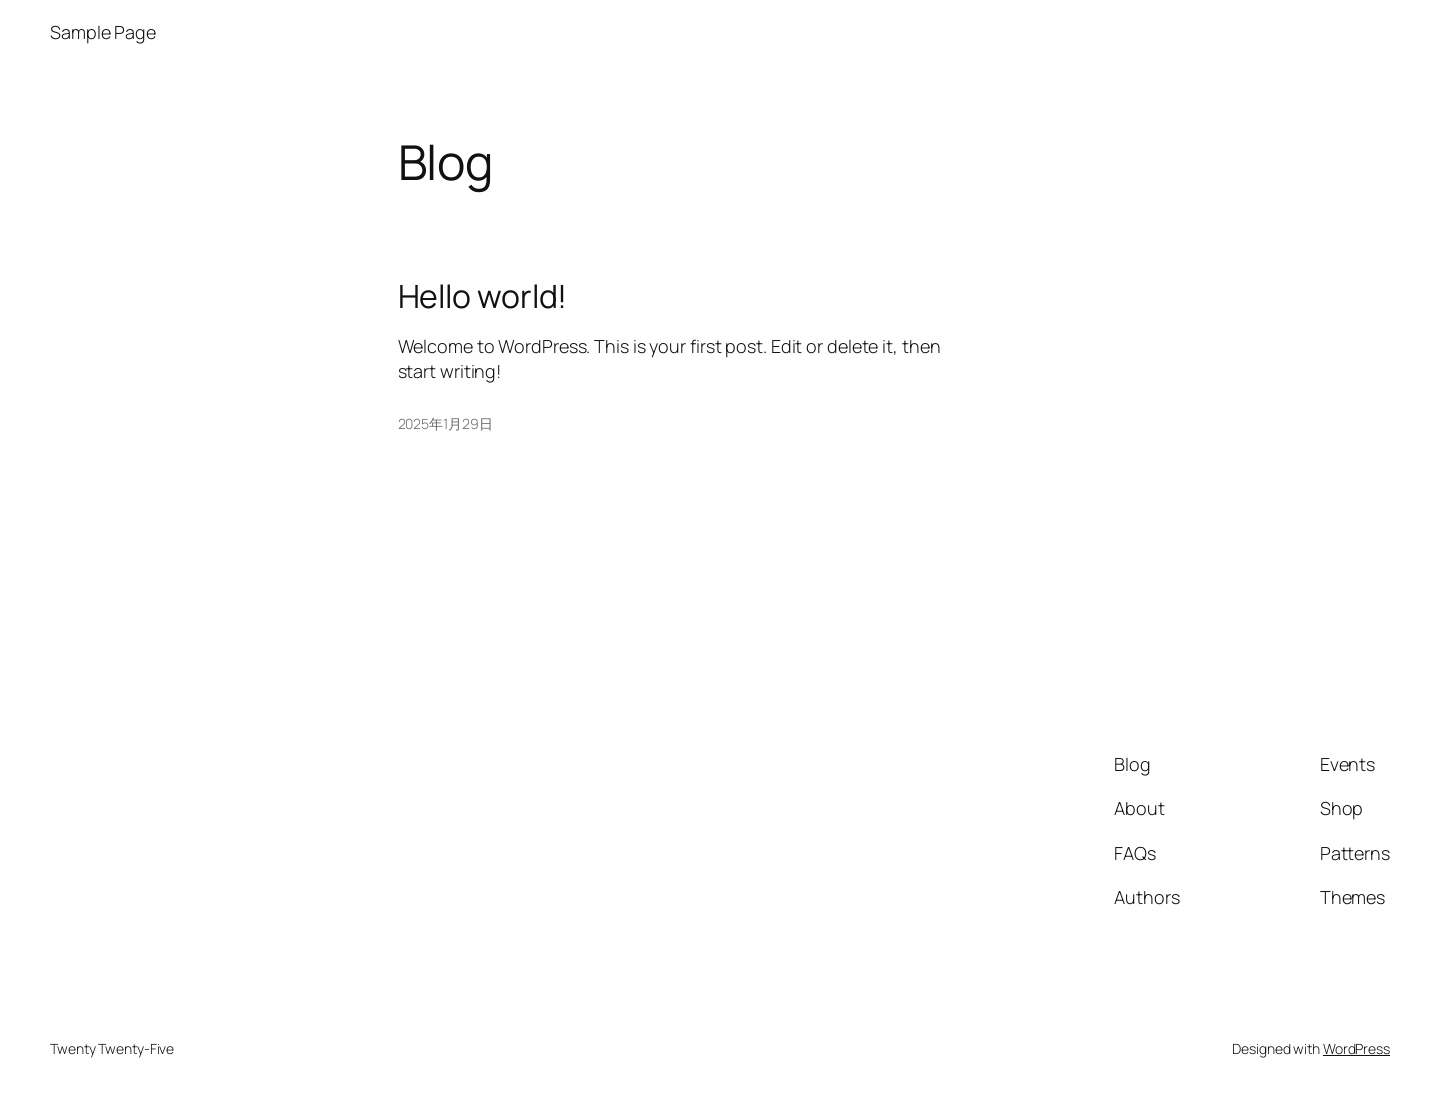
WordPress (1356, 1048)
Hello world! (483, 296)
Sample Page (103, 32)
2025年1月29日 (445, 423)
